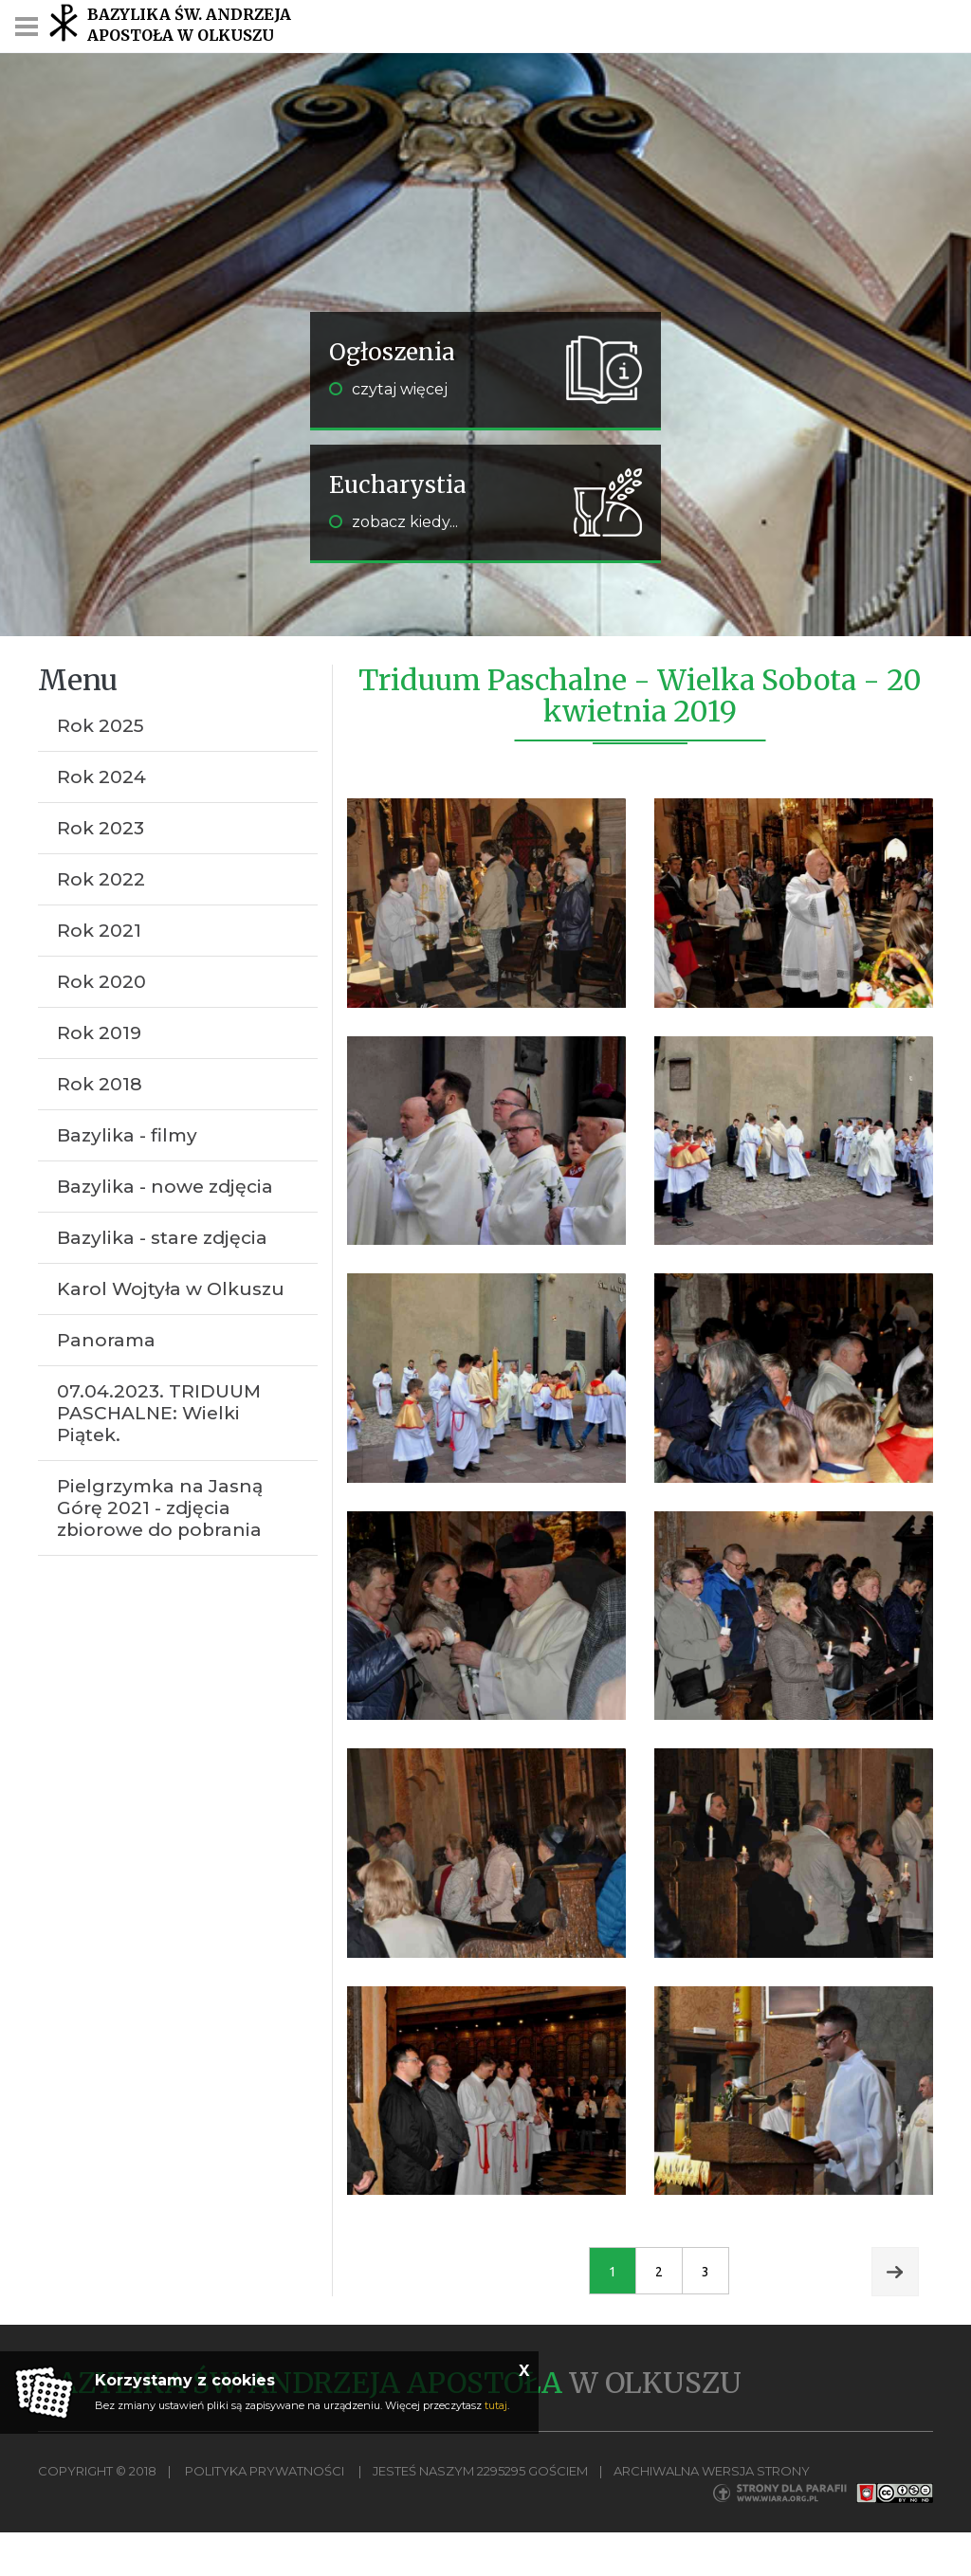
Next (895, 2271)
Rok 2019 (99, 1033)
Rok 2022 (101, 879)
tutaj (496, 2405)
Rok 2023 (100, 828)
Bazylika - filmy (127, 1135)
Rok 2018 (99, 1084)
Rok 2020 (101, 982)
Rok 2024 (101, 777)
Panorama (106, 1340)
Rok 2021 (99, 930)
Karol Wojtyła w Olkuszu (170, 1289)
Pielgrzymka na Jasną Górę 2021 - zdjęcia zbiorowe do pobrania (160, 1508)
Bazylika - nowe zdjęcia (165, 1186)
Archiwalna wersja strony (712, 2470)
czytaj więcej (388, 389)
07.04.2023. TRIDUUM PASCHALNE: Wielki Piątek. (159, 1413)
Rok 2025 (100, 726)
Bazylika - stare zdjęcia (162, 1238)
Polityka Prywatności (264, 2470)
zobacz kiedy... (393, 522)
